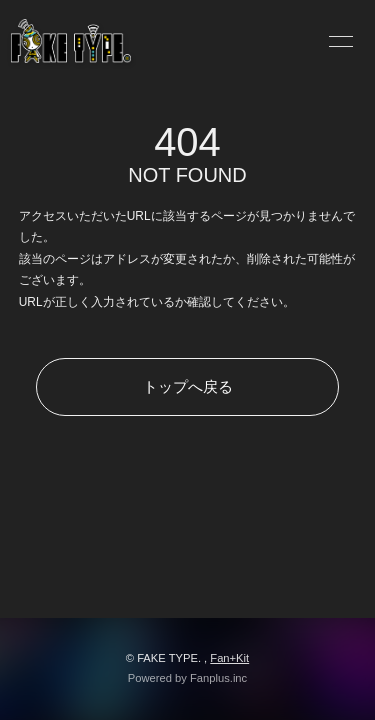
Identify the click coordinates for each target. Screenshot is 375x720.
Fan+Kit (229, 658)
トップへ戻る (188, 386)
